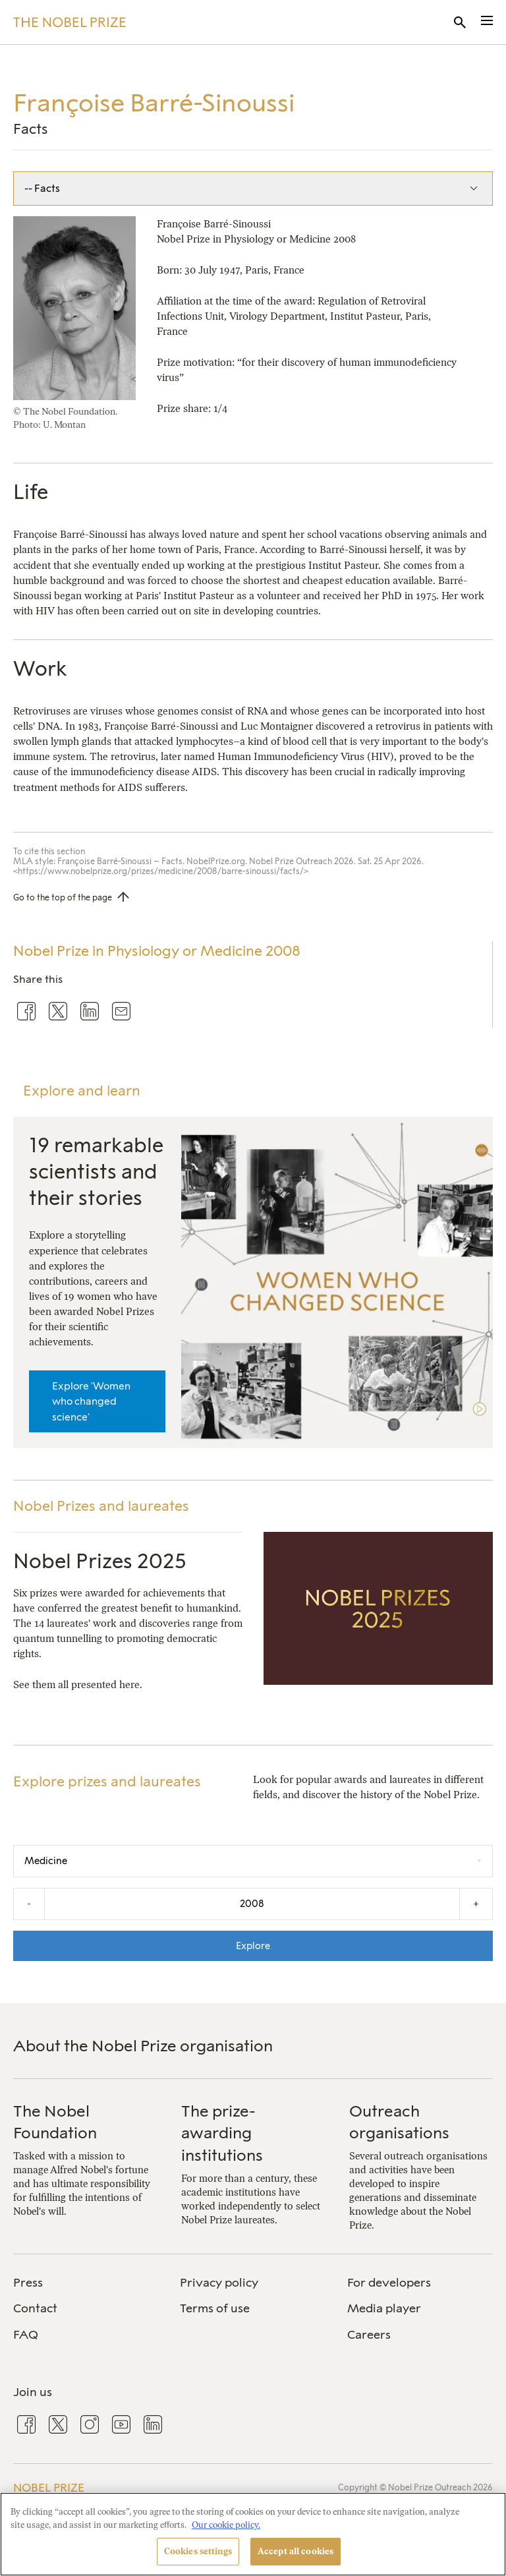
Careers (369, 2334)
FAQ (25, 2334)
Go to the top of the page (62, 897)
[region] (253, 2534)
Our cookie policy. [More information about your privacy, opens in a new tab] (226, 2525)
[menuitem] (86, 2283)
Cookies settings (198, 2551)
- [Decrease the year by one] (29, 1903)
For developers (389, 2282)
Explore (253, 1946)
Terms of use (215, 2308)
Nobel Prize (48, 2487)
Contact (35, 2308)
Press (28, 2282)
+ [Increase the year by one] (476, 1903)
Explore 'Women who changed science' (91, 1401)
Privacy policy (219, 2282)
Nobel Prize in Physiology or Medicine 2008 (156, 951)
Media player (384, 2308)
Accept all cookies (295, 2551)
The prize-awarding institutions (222, 2133)
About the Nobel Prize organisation (143, 2045)
